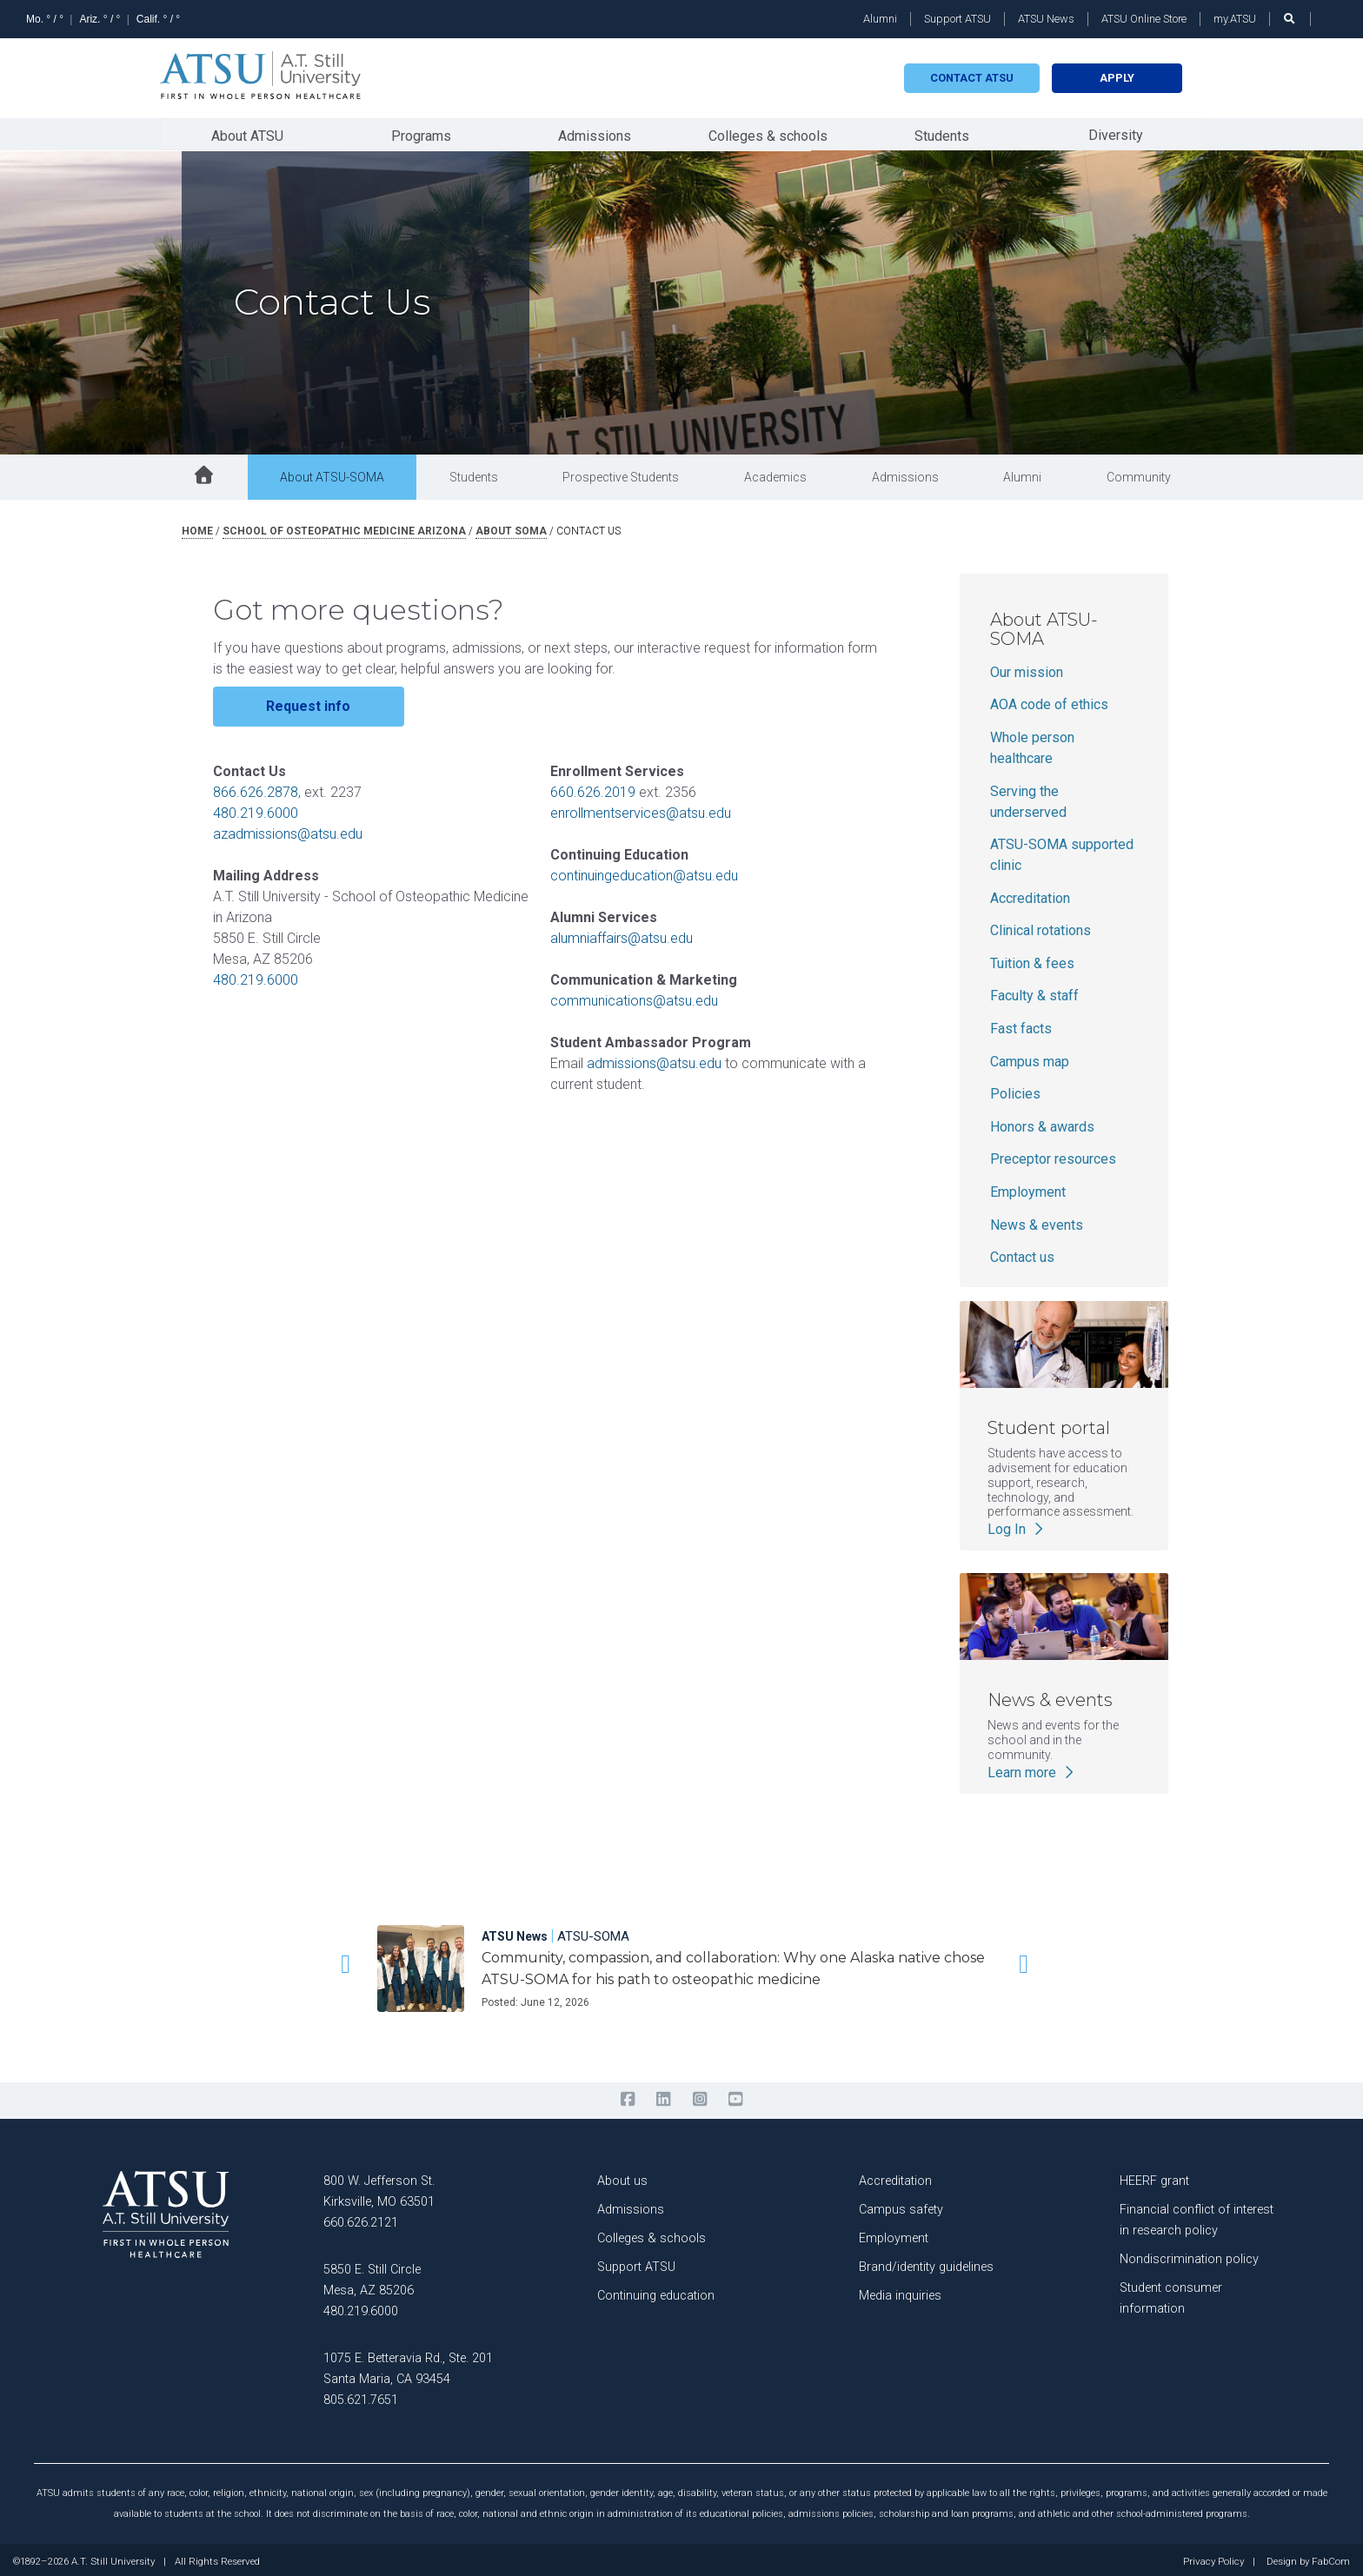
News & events (1036, 1221)
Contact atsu (972, 77)
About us (622, 2176)
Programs (421, 133)
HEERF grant (1154, 2176)
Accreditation (1030, 894)
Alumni (880, 18)
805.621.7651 (360, 2395)
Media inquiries (900, 2291)
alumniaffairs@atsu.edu (621, 934)
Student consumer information (1171, 2294)
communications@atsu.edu (634, 997)
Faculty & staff (1034, 992)
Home (197, 527)
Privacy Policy (1213, 2558)
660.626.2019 (592, 788)
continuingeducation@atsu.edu (644, 872)
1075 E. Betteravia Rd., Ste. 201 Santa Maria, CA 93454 (408, 2364)
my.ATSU (1234, 18)
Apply (1117, 77)
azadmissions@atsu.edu (287, 830)
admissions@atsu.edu (654, 1060)
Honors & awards (1042, 1123)
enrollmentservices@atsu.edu (640, 809)
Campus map (1029, 1058)
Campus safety (901, 2205)
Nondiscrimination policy (1189, 2254)
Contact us (1022, 1253)
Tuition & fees (1032, 960)
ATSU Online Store (1144, 18)
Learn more (1032, 1768)
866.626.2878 (255, 788)
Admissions (594, 133)
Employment (1028, 1188)
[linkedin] (664, 2095)
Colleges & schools (768, 133)
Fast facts (1021, 1025)
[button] (342, 1960)
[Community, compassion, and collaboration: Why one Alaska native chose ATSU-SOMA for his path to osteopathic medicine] (733, 1952)
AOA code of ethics (1049, 701)
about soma (511, 527)
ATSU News (1046, 18)
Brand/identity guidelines (926, 2262)
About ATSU (247, 133)
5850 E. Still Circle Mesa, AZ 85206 (372, 2276)
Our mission (1026, 669)
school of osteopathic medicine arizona (344, 527)
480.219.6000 (255, 809)
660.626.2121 (360, 2218)
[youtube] (735, 2095)
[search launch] (1290, 18)
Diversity (1115, 132)
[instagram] (699, 2095)
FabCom (1331, 2558)
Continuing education (656, 2291)
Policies (1015, 1090)
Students (941, 133)
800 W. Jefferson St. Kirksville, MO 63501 (379, 2187)
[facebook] (627, 2095)
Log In (1017, 1525)
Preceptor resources (1053, 1155)
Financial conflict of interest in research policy (1196, 2216)
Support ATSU (957, 18)
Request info (308, 702)
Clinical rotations (1040, 927)
